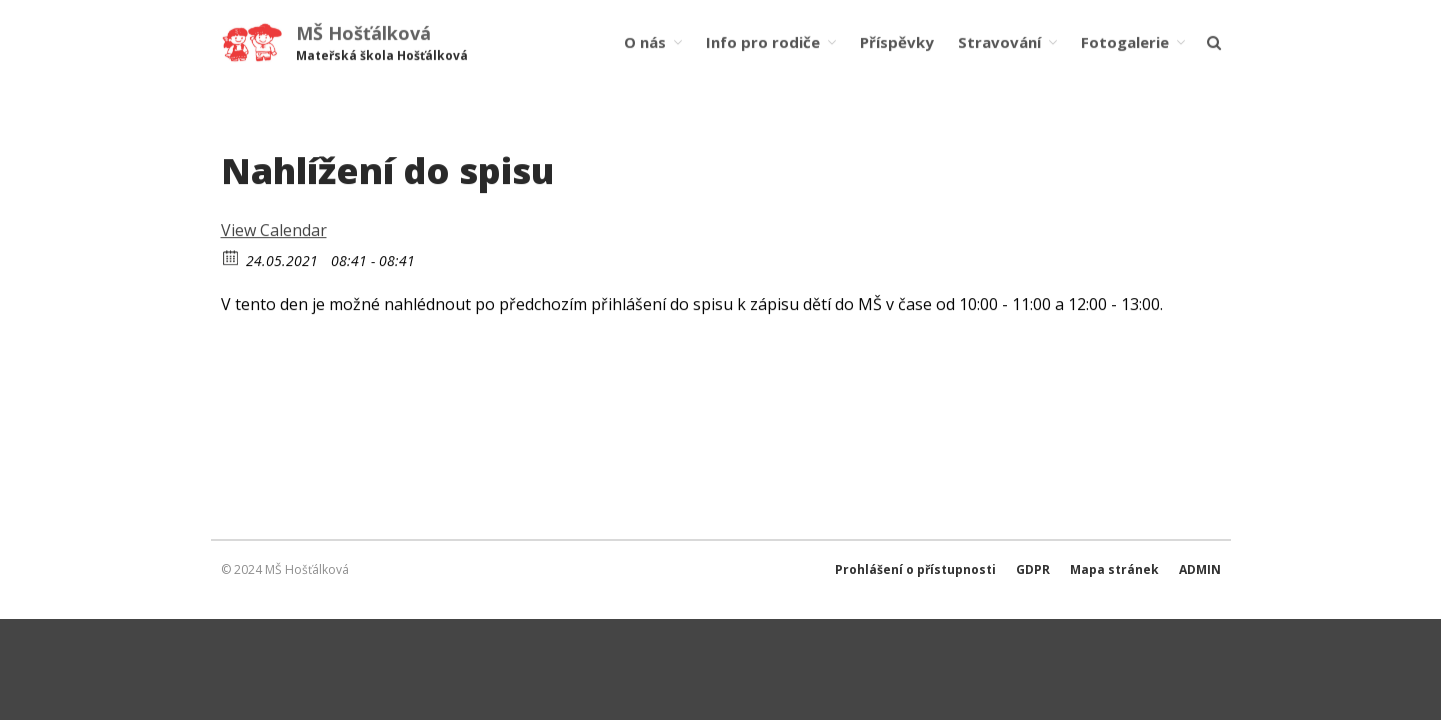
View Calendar (274, 231)
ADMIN (1200, 569)
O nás (645, 41)
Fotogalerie (1125, 41)
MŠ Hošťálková (363, 33)
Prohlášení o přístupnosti (915, 569)
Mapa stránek (1114, 569)
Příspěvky (897, 41)
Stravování (999, 41)
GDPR (1033, 569)
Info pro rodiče (763, 41)
